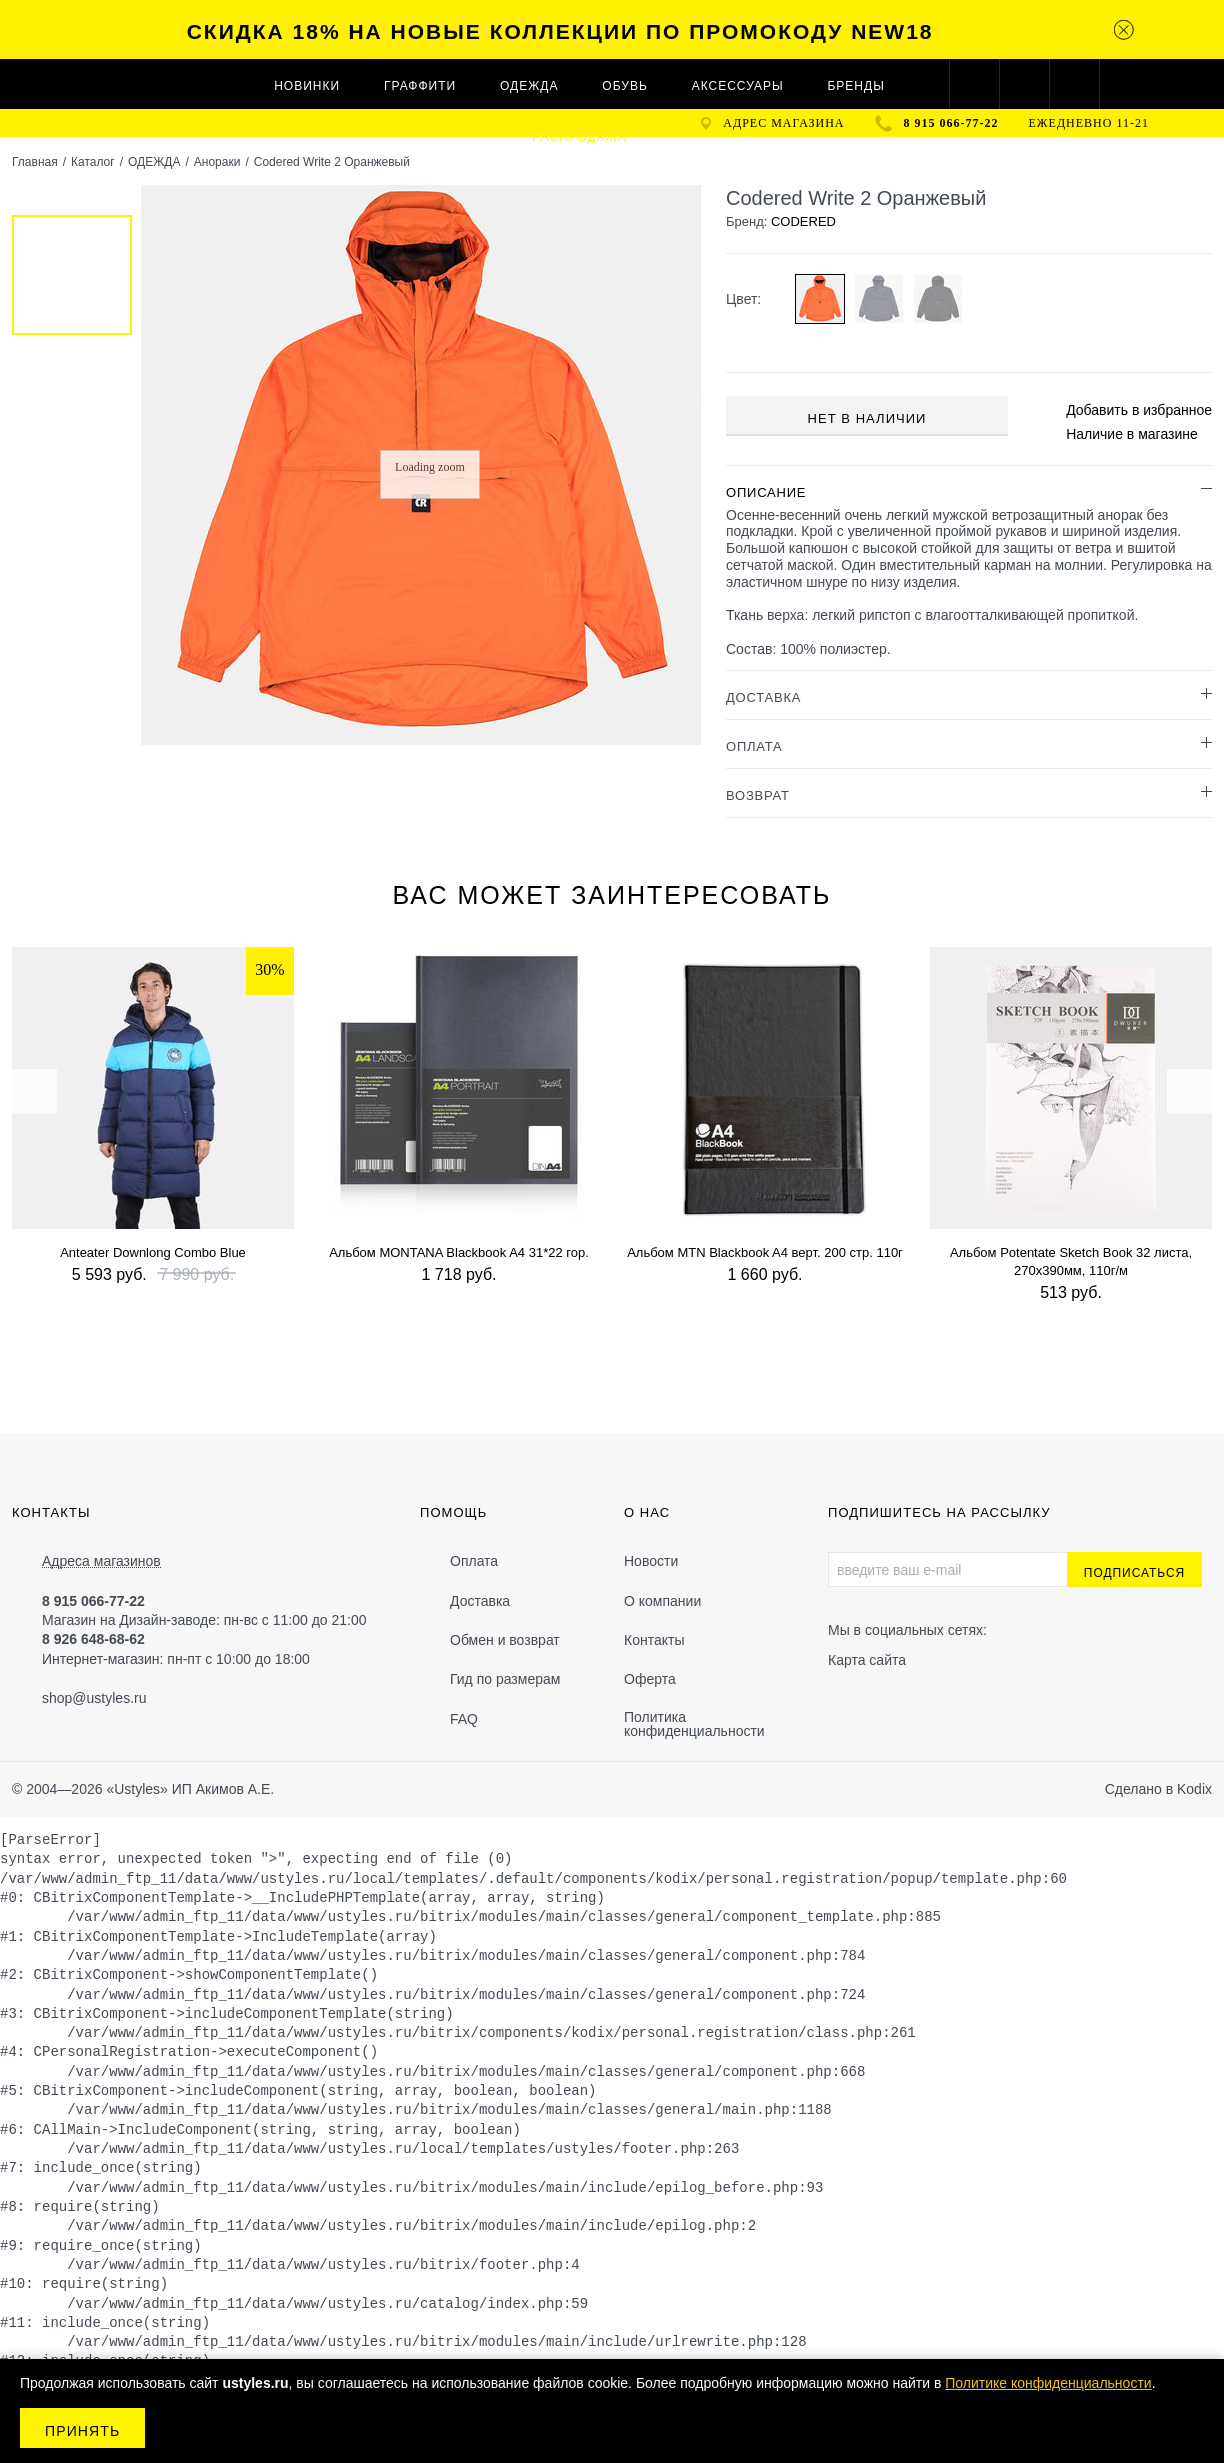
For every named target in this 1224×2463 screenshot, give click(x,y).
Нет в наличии (867, 418)
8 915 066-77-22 (951, 123)
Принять (82, 2431)
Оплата (474, 1561)
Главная (35, 162)
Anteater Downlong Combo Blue (153, 1252)
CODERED (803, 221)
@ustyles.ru (109, 1698)
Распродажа (579, 137)
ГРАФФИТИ (420, 86)
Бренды (855, 86)
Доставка (480, 1601)
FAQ (464, 1719)
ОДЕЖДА (529, 86)
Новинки (307, 86)
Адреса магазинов (101, 1561)
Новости (651, 1561)
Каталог (93, 162)
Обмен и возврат (505, 1640)
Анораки (217, 162)
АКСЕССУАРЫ (738, 86)
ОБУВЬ (624, 86)
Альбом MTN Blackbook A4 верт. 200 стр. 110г (765, 1252)
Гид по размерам (505, 1679)
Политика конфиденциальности (694, 1724)
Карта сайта (867, 1660)
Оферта (650, 1679)
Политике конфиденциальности (1048, 2383)
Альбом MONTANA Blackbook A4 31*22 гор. (459, 1252)
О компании (662, 1601)
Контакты (654, 1640)
